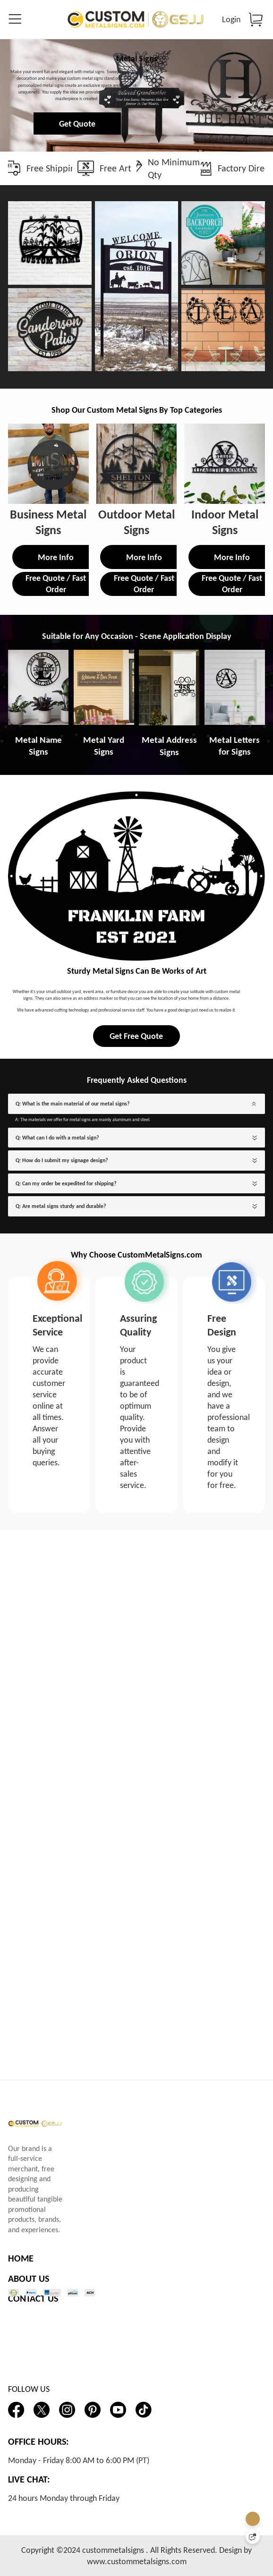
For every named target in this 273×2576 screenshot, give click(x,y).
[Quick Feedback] (253, 2537)
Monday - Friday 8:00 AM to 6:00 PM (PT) (78, 2460)
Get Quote (135, 184)
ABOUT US (28, 2278)
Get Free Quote (136, 1375)
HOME (21, 2258)
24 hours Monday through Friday (63, 2497)
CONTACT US (33, 2298)
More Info (56, 714)
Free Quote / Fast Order (56, 741)
